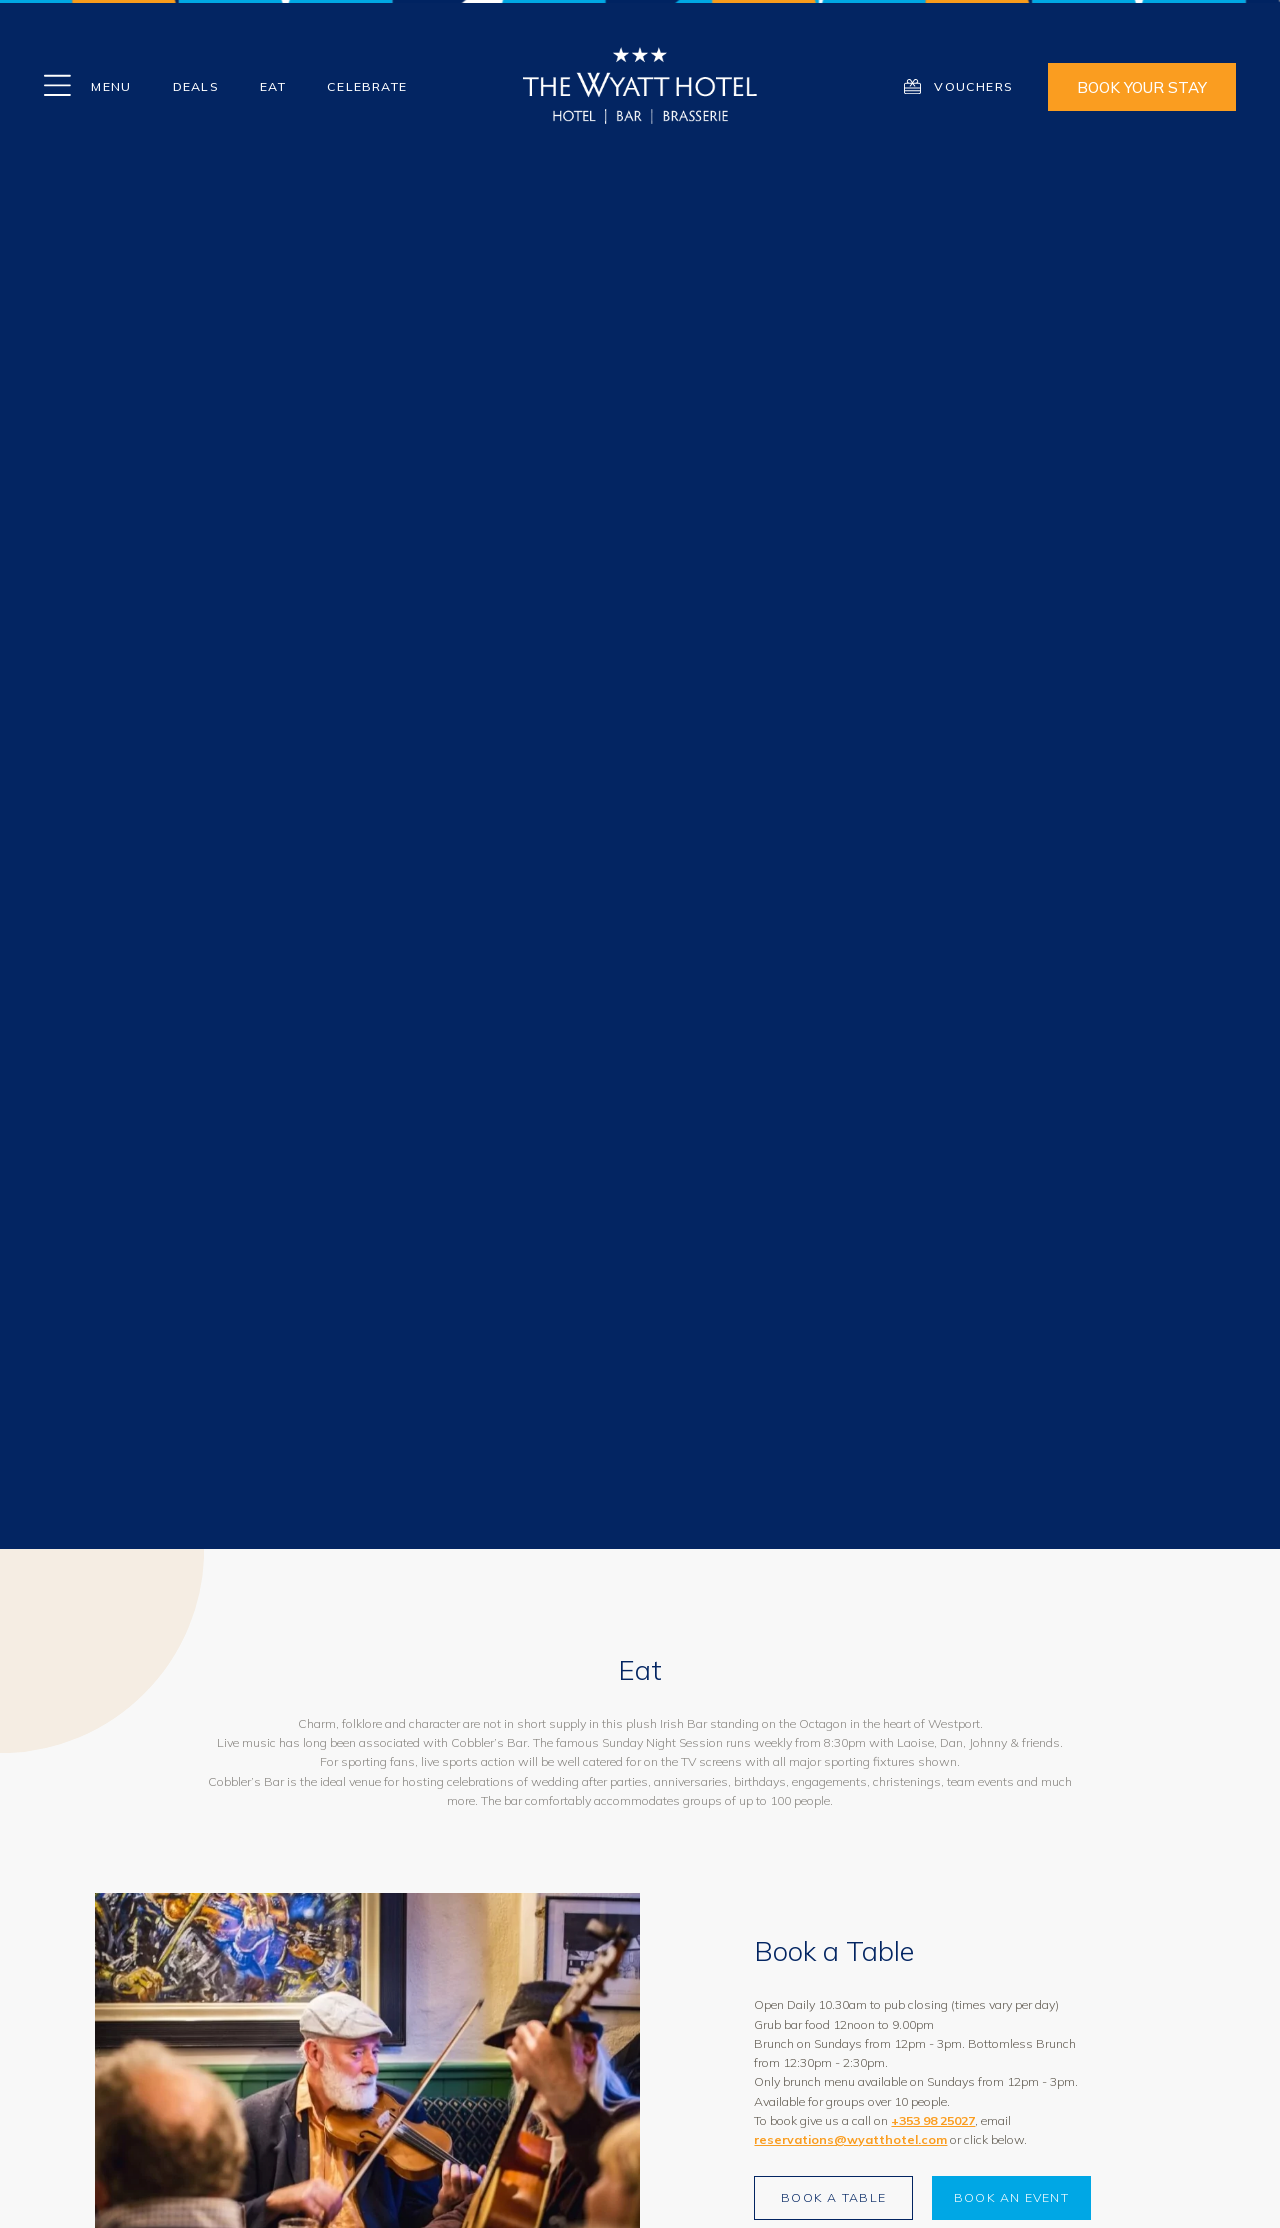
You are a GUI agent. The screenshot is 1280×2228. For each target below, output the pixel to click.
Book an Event (1011, 2197)
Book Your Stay (1142, 87)
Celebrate (367, 86)
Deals (196, 86)
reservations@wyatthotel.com (850, 2139)
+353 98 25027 (933, 2120)
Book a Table (833, 2197)
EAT (273, 86)
